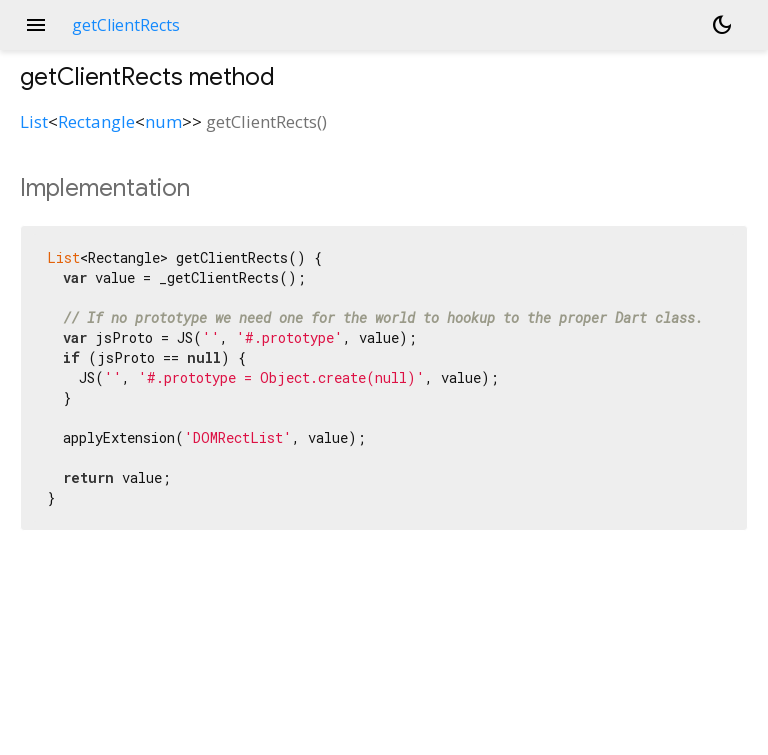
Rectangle (96, 121)
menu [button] (36, 25)
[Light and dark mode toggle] (722, 25)
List (34, 121)
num (163, 121)
